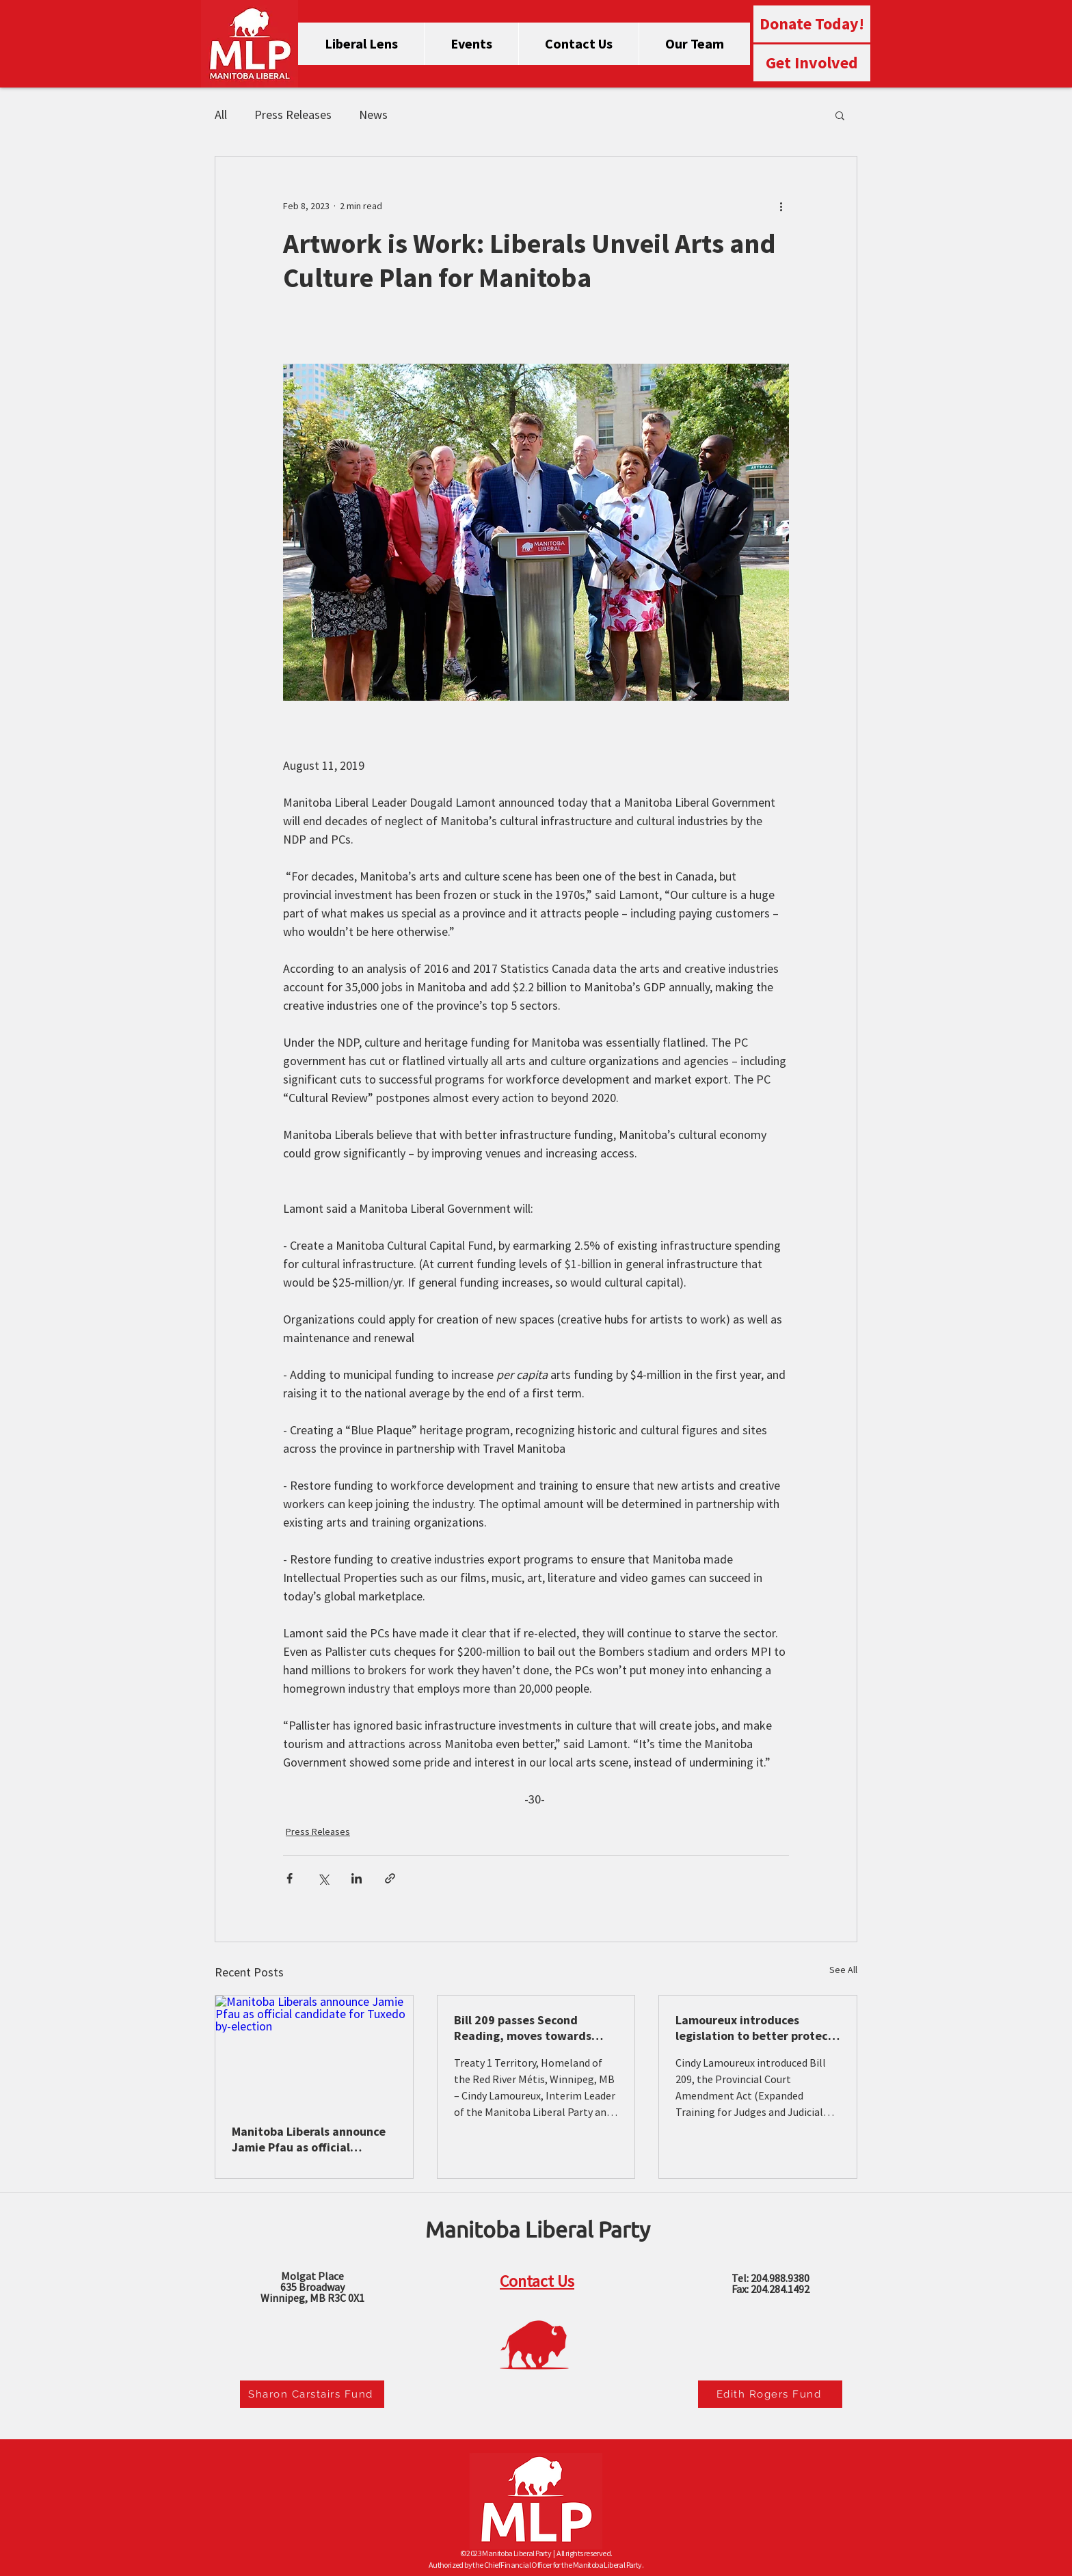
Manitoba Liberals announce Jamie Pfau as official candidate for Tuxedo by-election (309, 2139)
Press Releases (293, 114)
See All (843, 1969)
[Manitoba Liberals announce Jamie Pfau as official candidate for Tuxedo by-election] (314, 2051)
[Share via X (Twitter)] (323, 1878)
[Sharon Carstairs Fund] (312, 2394)
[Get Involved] (811, 62)
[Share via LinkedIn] (356, 1878)
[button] (839, 114)
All (221, 114)
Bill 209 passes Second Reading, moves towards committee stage (522, 2027)
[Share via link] (390, 1878)
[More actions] (781, 206)
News (373, 114)
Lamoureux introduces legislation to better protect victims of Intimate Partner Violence (754, 2027)
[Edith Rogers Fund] (770, 2394)
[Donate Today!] (811, 23)
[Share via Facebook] (289, 1878)
